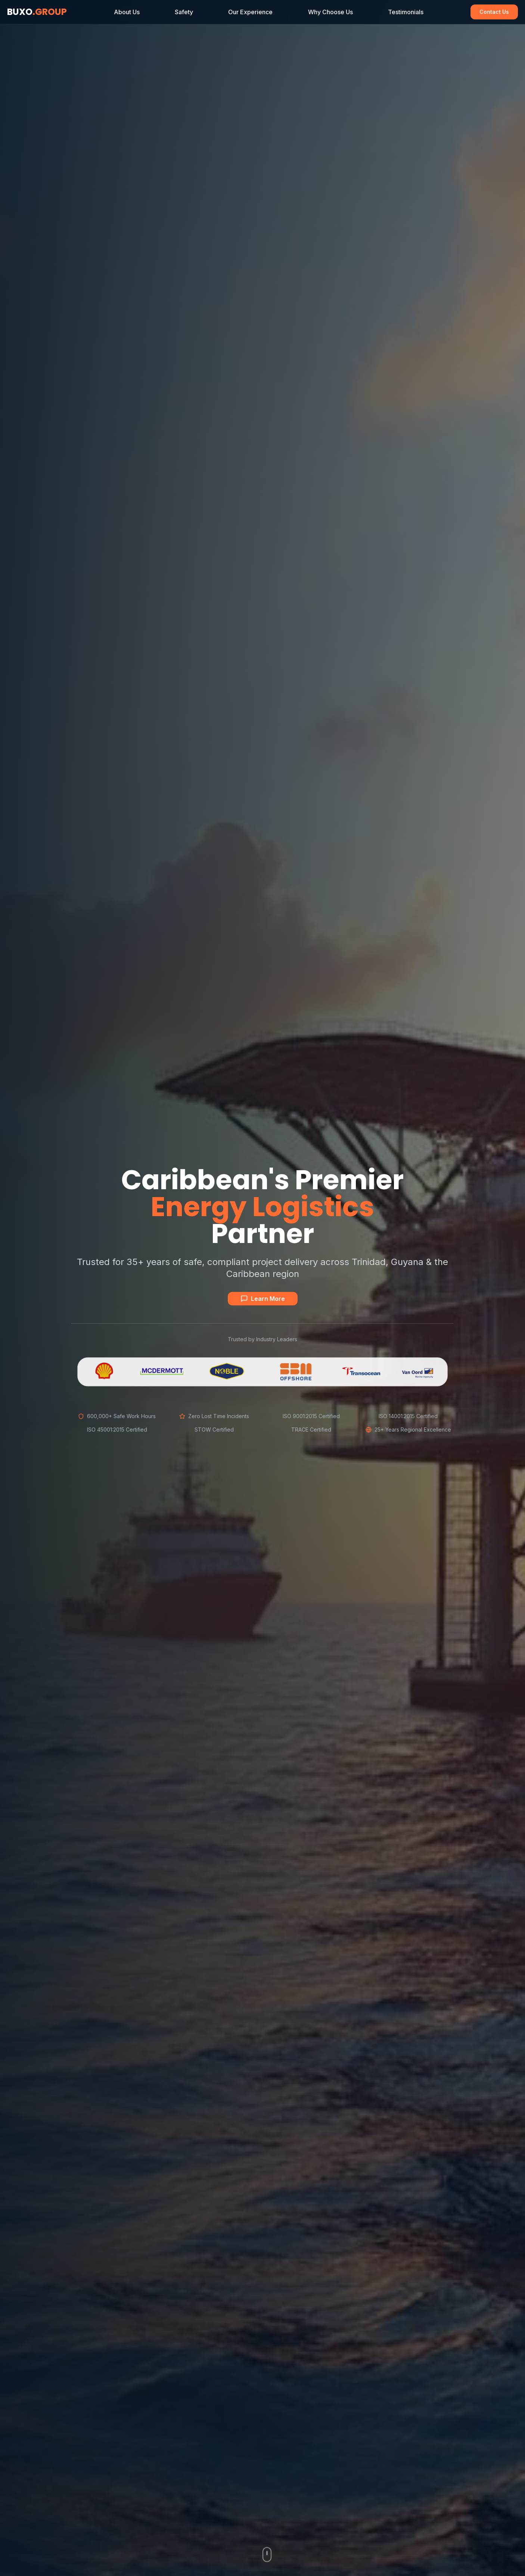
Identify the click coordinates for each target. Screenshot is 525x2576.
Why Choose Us (330, 12)
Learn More (262, 1298)
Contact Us (494, 12)
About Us (127, 12)
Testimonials (405, 12)
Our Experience (250, 12)
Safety (184, 12)
